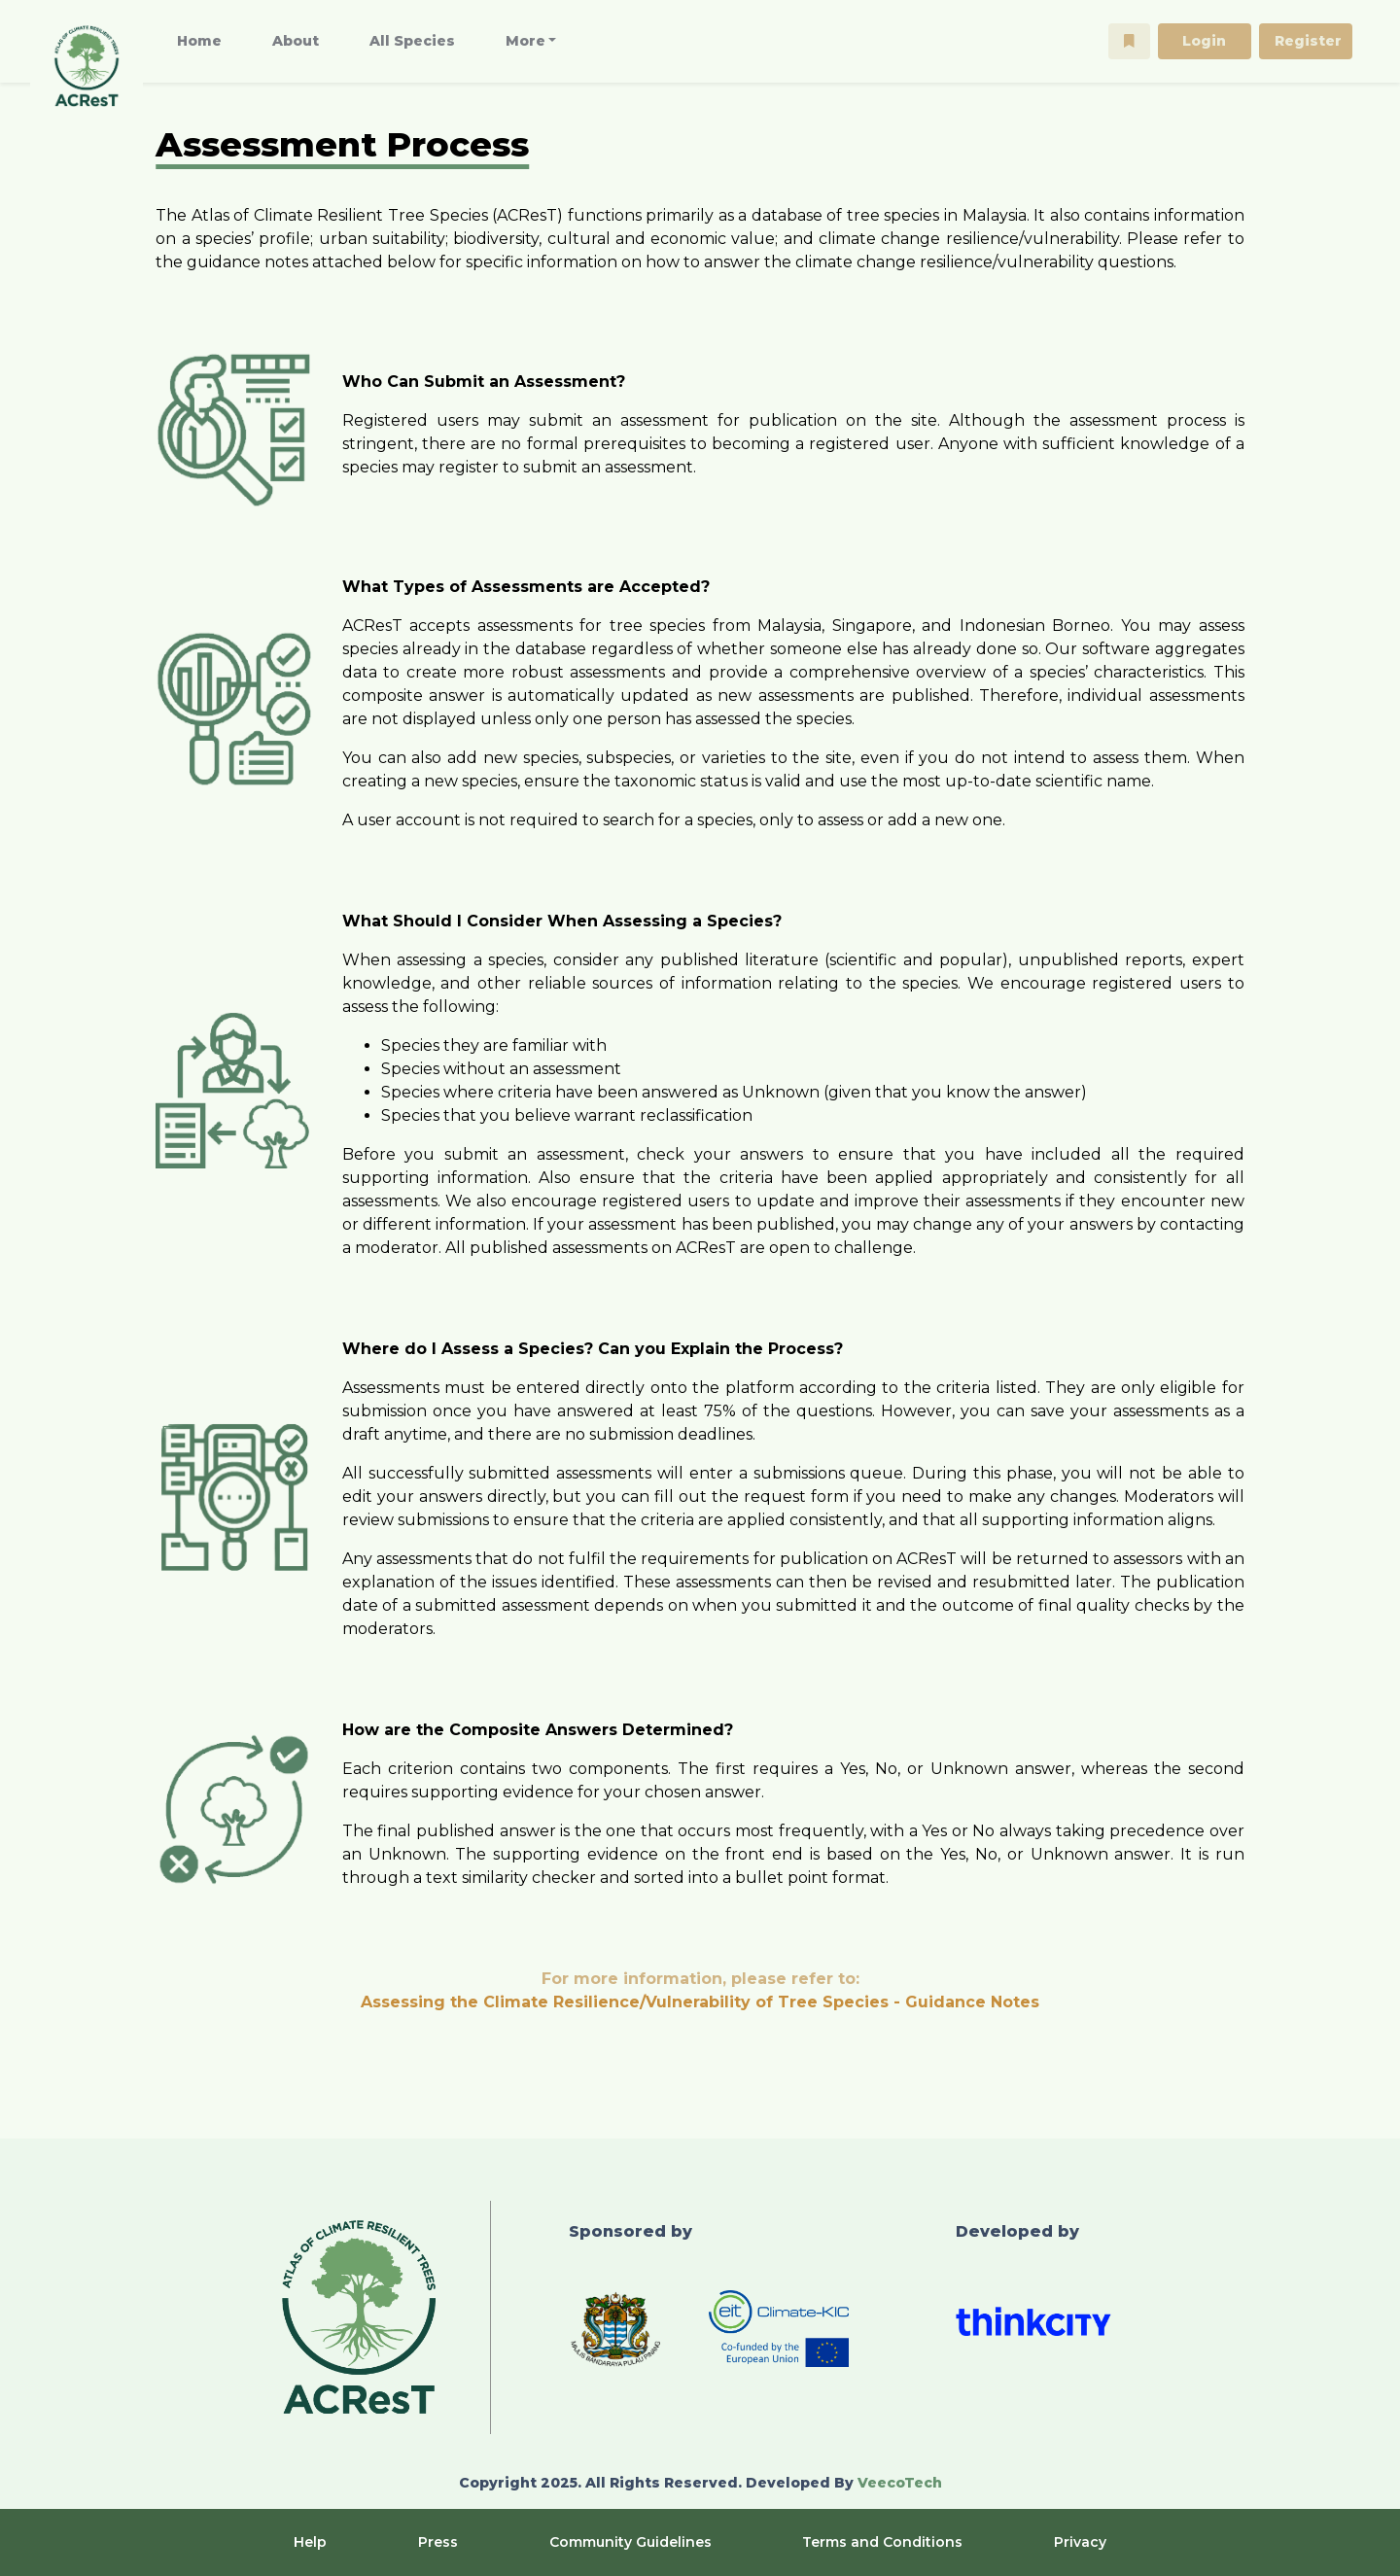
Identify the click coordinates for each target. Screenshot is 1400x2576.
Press (438, 2542)
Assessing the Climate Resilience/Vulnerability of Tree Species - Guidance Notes (700, 2002)
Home (199, 41)
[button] (1129, 41)
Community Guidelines (630, 2542)
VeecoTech (900, 2482)
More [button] (525, 41)
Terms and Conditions (882, 2542)
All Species (412, 41)
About (295, 41)
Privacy (1080, 2542)
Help (310, 2542)
